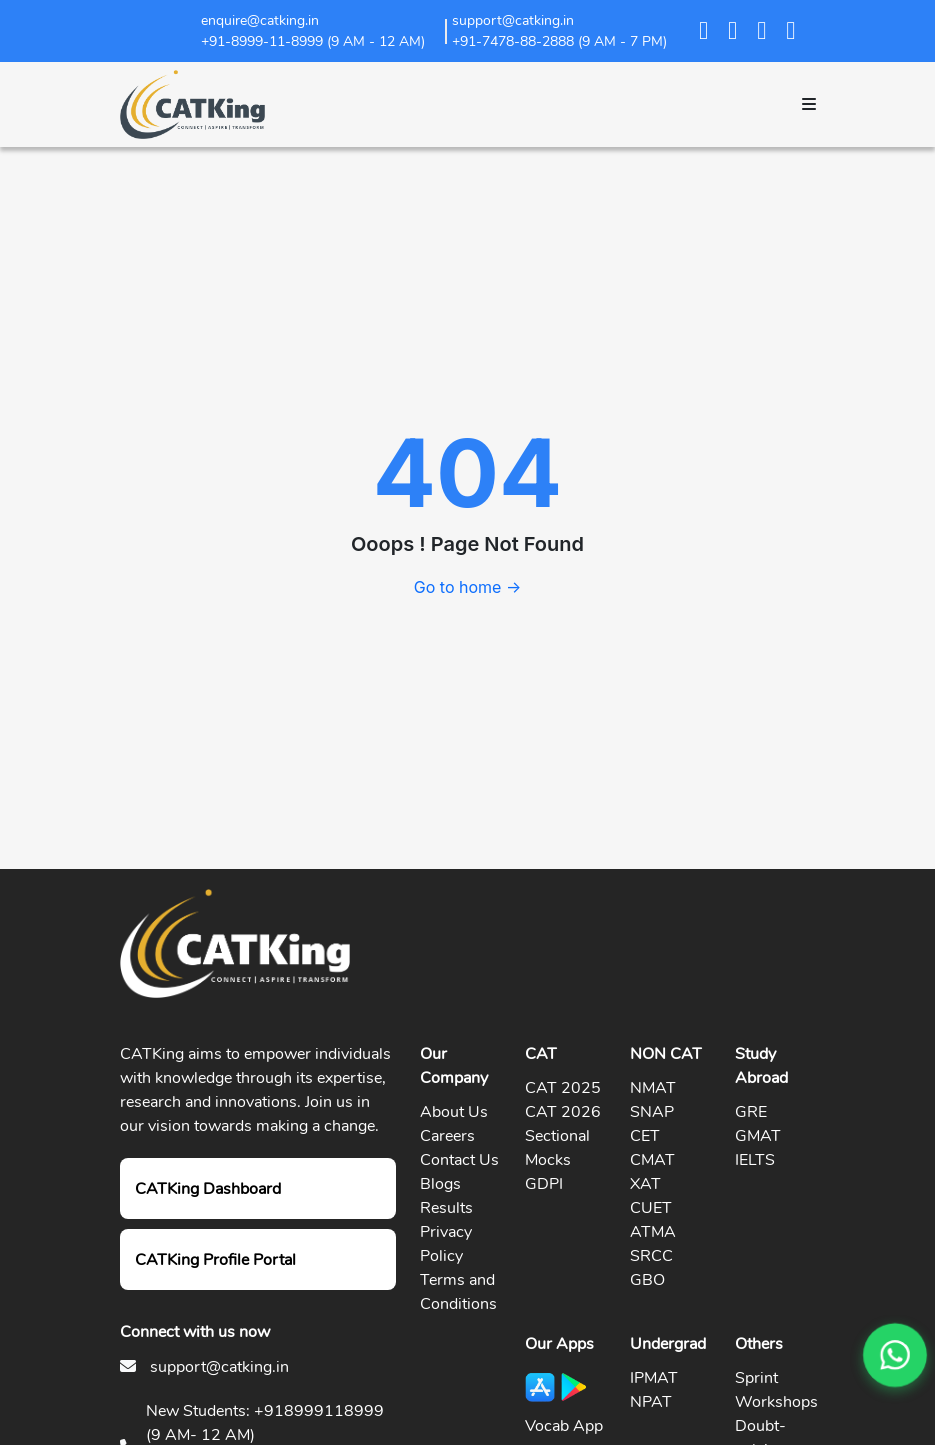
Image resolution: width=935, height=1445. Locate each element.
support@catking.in (219, 1367)
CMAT (652, 1160)
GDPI (544, 1184)
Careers (447, 1136)
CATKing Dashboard (208, 1189)
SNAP (652, 1112)
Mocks (548, 1160)
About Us (454, 1112)
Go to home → (467, 587)
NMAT (653, 1088)
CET (645, 1136)
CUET (651, 1208)
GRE (751, 1112)
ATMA (653, 1232)
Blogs (440, 1184)
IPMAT (654, 1378)
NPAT (651, 1402)
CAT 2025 (563, 1088)
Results (446, 1208)
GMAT (758, 1136)
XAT (645, 1184)
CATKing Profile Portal (215, 1260)
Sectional (557, 1136)
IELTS (755, 1160)
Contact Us (459, 1160)
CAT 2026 (563, 1112)
